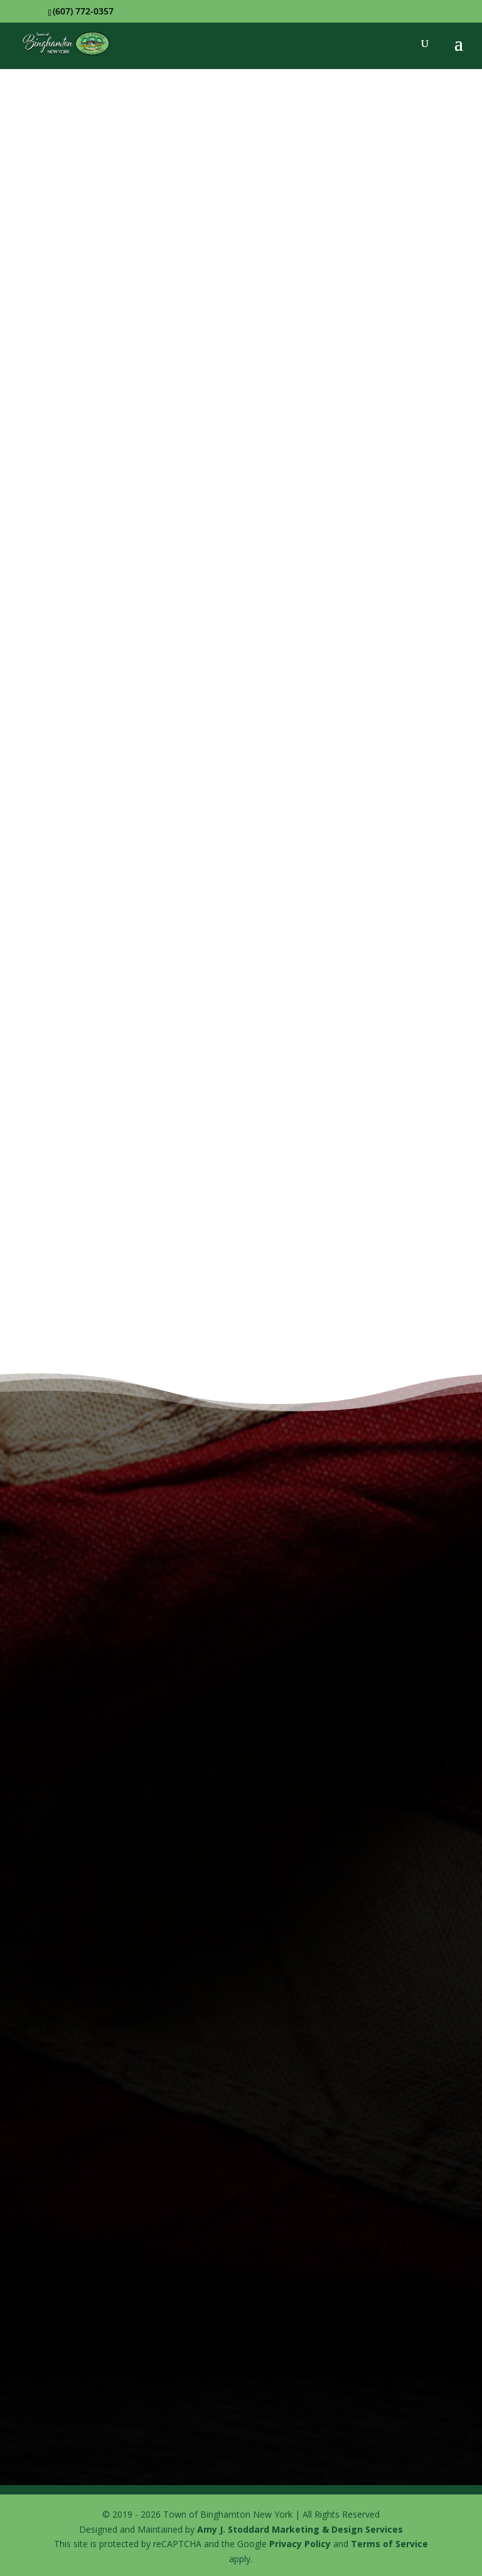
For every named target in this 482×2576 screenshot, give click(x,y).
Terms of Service (389, 2544)
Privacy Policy (300, 2544)
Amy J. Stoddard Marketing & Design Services (300, 2529)
